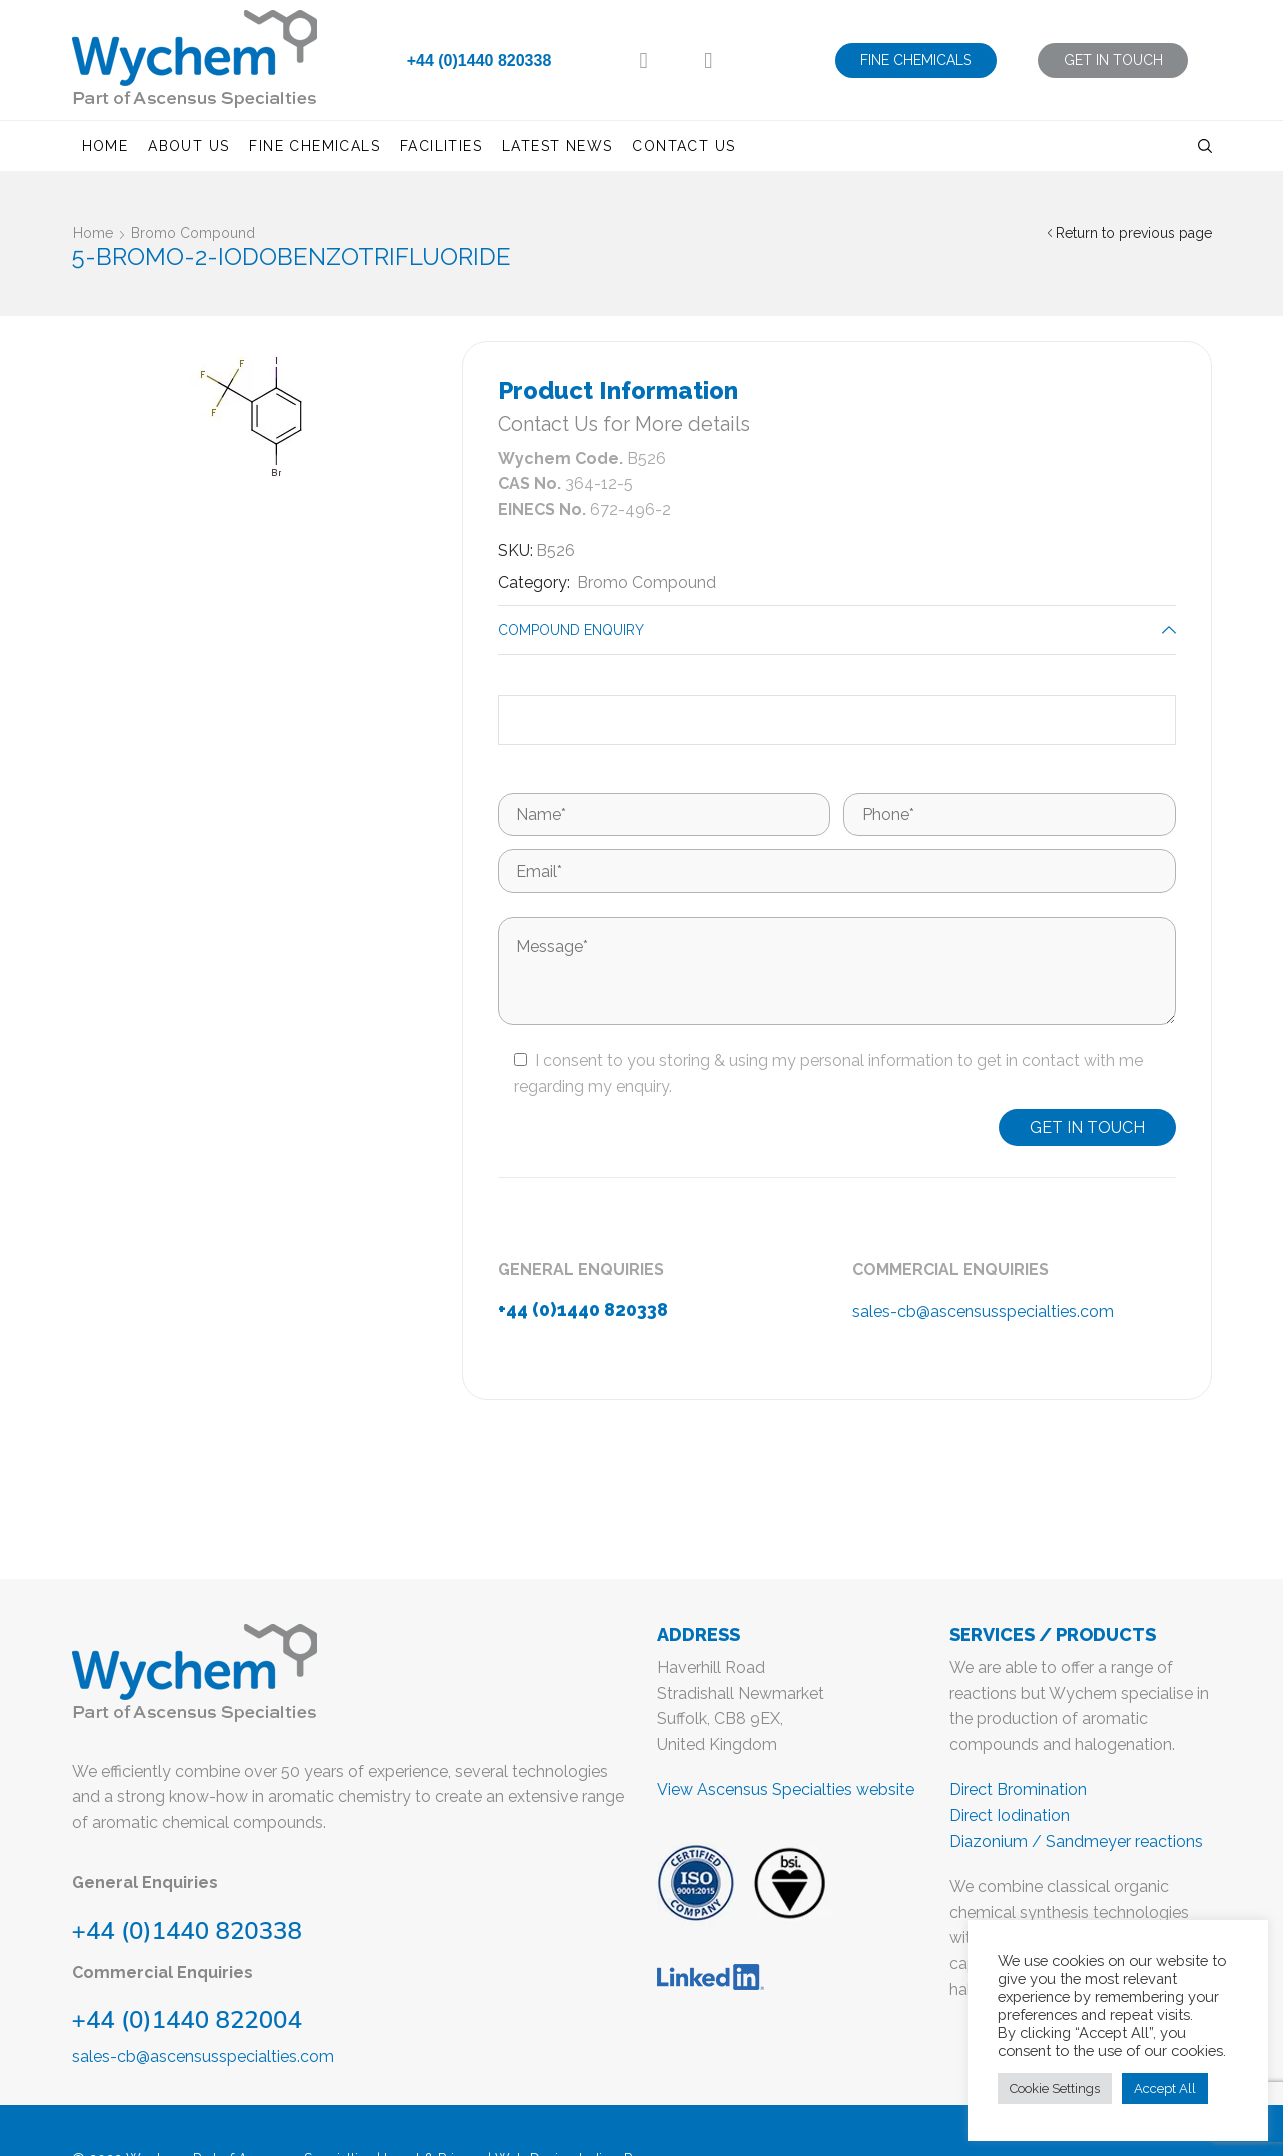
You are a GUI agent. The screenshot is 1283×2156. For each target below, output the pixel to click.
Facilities (441, 146)
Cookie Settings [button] (1055, 2088)
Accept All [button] (1165, 2088)
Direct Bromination (1018, 1789)
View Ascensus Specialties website (785, 1789)
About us (188, 146)
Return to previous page (1134, 233)
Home (105, 146)
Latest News (557, 146)
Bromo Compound (193, 233)
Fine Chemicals (314, 146)
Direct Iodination (1009, 1815)
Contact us (683, 146)
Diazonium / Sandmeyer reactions (1076, 1841)
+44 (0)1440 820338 (479, 60)
